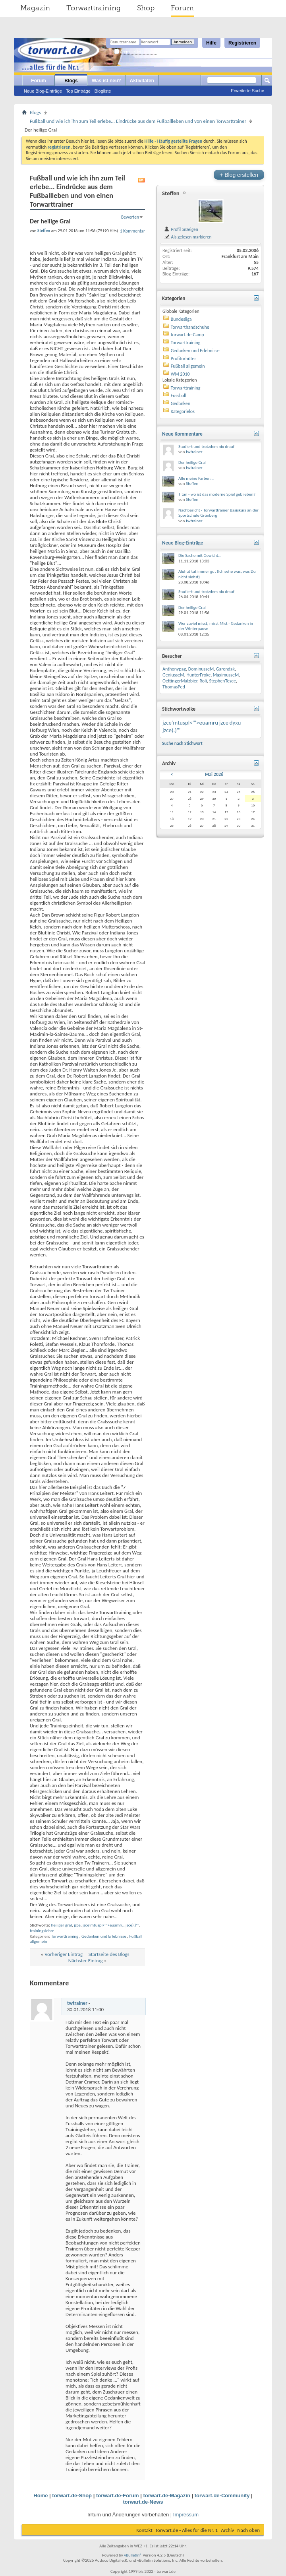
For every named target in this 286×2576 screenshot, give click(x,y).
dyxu (235, 722)
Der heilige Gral (192, 462)
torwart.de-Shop (72, 2495)
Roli (203, 681)
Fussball (178, 395)
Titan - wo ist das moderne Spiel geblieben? (216, 494)
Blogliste (103, 91)
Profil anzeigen (181, 229)
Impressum (186, 2515)
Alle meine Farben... (196, 478)
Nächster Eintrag (85, 1960)
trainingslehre (42, 1930)
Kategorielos (183, 411)
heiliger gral (61, 1925)
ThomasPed (173, 687)
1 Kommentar (132, 231)
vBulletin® (133, 2555)
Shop (146, 8)
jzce (77, 1925)
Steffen (171, 193)
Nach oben (248, 2530)
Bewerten (130, 217)
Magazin (35, 8)
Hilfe (211, 43)
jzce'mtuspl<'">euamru (103, 1925)
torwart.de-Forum (117, 2495)
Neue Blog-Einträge (43, 91)
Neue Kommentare (182, 434)
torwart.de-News (143, 2502)
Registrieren (242, 43)
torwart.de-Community (222, 2495)
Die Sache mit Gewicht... (200, 555)
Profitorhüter (183, 358)
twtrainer (77, 2003)
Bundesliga (181, 319)
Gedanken (180, 403)
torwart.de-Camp (187, 334)
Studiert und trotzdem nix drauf (206, 446)
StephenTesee (222, 681)
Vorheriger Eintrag (63, 1954)
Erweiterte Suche (247, 90)
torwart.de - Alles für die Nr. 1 (187, 2530)
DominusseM (201, 669)
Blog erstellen (239, 174)
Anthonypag (174, 669)
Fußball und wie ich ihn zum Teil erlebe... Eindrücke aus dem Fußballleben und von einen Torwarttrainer (138, 121)
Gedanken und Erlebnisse (103, 1936)
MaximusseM (226, 675)
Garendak (225, 669)
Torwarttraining (93, 8)
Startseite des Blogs (109, 1954)
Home (40, 2495)
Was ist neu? (106, 80)
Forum (182, 8)
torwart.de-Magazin (166, 2495)
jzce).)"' (132, 1925)
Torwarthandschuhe (190, 327)
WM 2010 (180, 374)
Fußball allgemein (188, 366)
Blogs (70, 80)
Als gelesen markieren (188, 237)
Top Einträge (78, 91)
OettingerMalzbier (179, 681)
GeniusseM (173, 675)
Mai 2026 (214, 774)
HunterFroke (198, 675)
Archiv (227, 2530)
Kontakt (144, 2530)
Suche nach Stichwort (182, 743)
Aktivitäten (142, 80)
